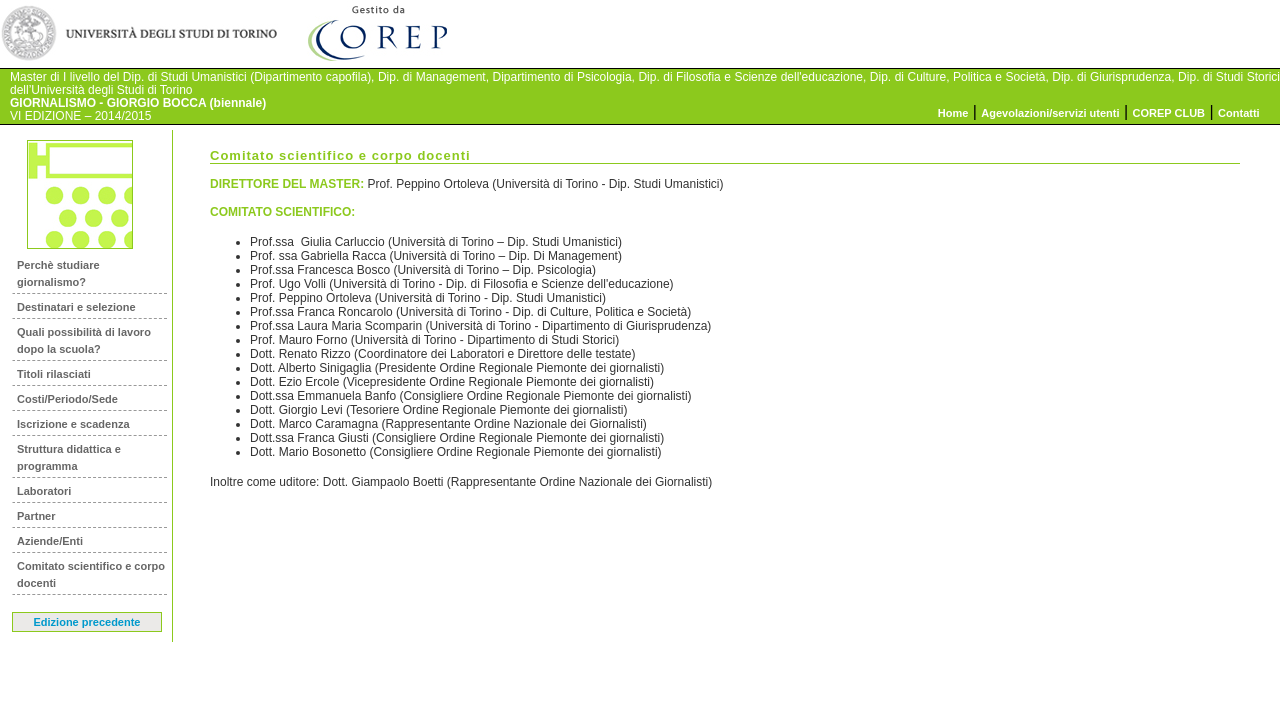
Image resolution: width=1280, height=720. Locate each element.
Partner (36, 516)
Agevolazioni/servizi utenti (1050, 113)
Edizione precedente (87, 622)
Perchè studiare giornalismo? (58, 273)
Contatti (1239, 113)
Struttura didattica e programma (69, 457)
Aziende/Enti (50, 541)
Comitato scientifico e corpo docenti (91, 574)
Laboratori (44, 491)
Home (953, 113)
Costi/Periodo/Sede (67, 399)
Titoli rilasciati (54, 374)
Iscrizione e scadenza (73, 424)
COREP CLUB (1169, 113)
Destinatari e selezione (76, 307)
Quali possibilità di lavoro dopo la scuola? (84, 340)
